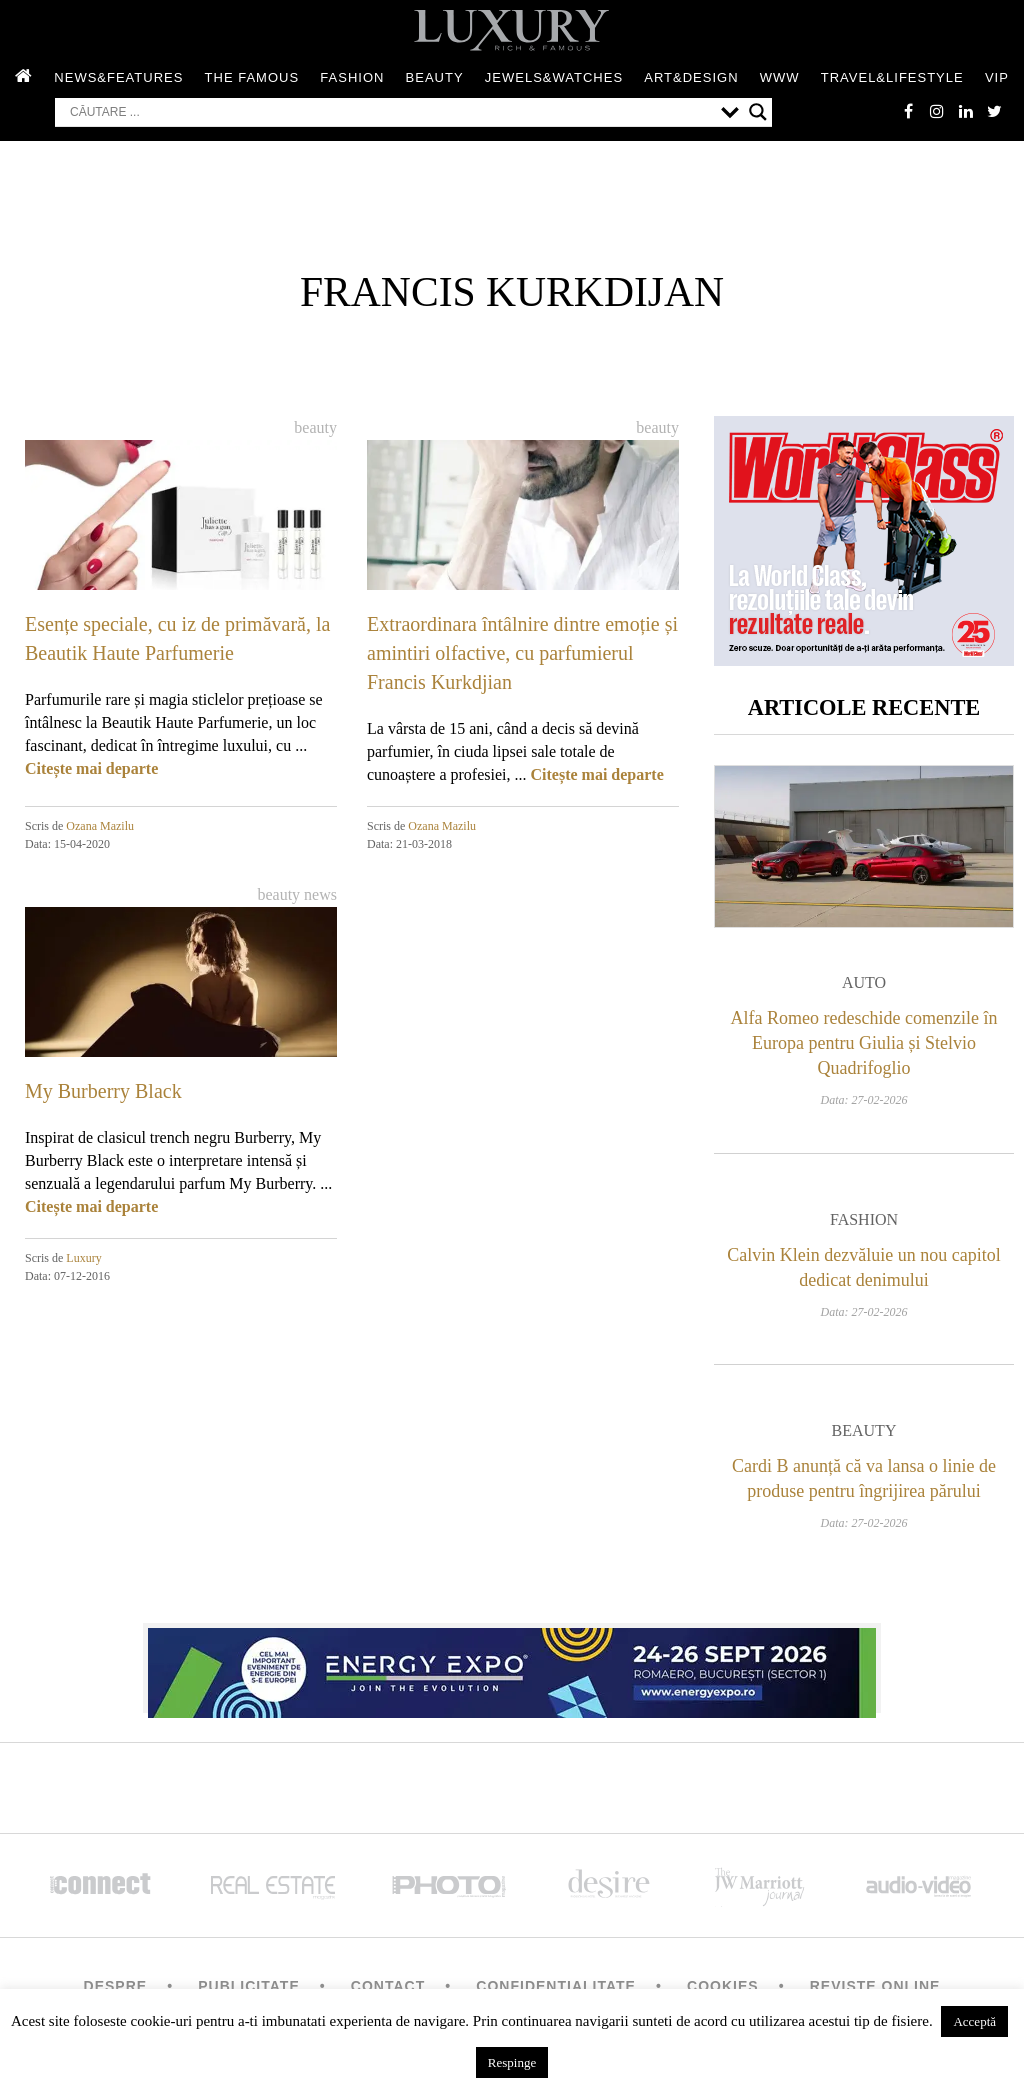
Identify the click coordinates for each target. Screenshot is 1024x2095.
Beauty (435, 78)
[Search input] (390, 113)
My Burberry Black (103, 1092)
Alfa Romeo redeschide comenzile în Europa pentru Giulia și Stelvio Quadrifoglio (864, 1048)
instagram (934, 112)
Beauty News (297, 895)
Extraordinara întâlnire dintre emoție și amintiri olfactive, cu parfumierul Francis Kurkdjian (522, 654)
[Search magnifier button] (758, 113)
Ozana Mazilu (100, 827)
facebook (904, 112)
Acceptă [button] (974, 2021)
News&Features (118, 78)
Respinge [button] (512, 2062)
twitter (994, 112)
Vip (997, 78)
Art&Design (691, 78)
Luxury (83, 1259)
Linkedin (964, 112)
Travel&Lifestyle (892, 78)
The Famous (252, 78)
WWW (780, 78)
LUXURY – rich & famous (512, 30)
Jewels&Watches (554, 78)
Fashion (352, 78)
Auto (864, 987)
